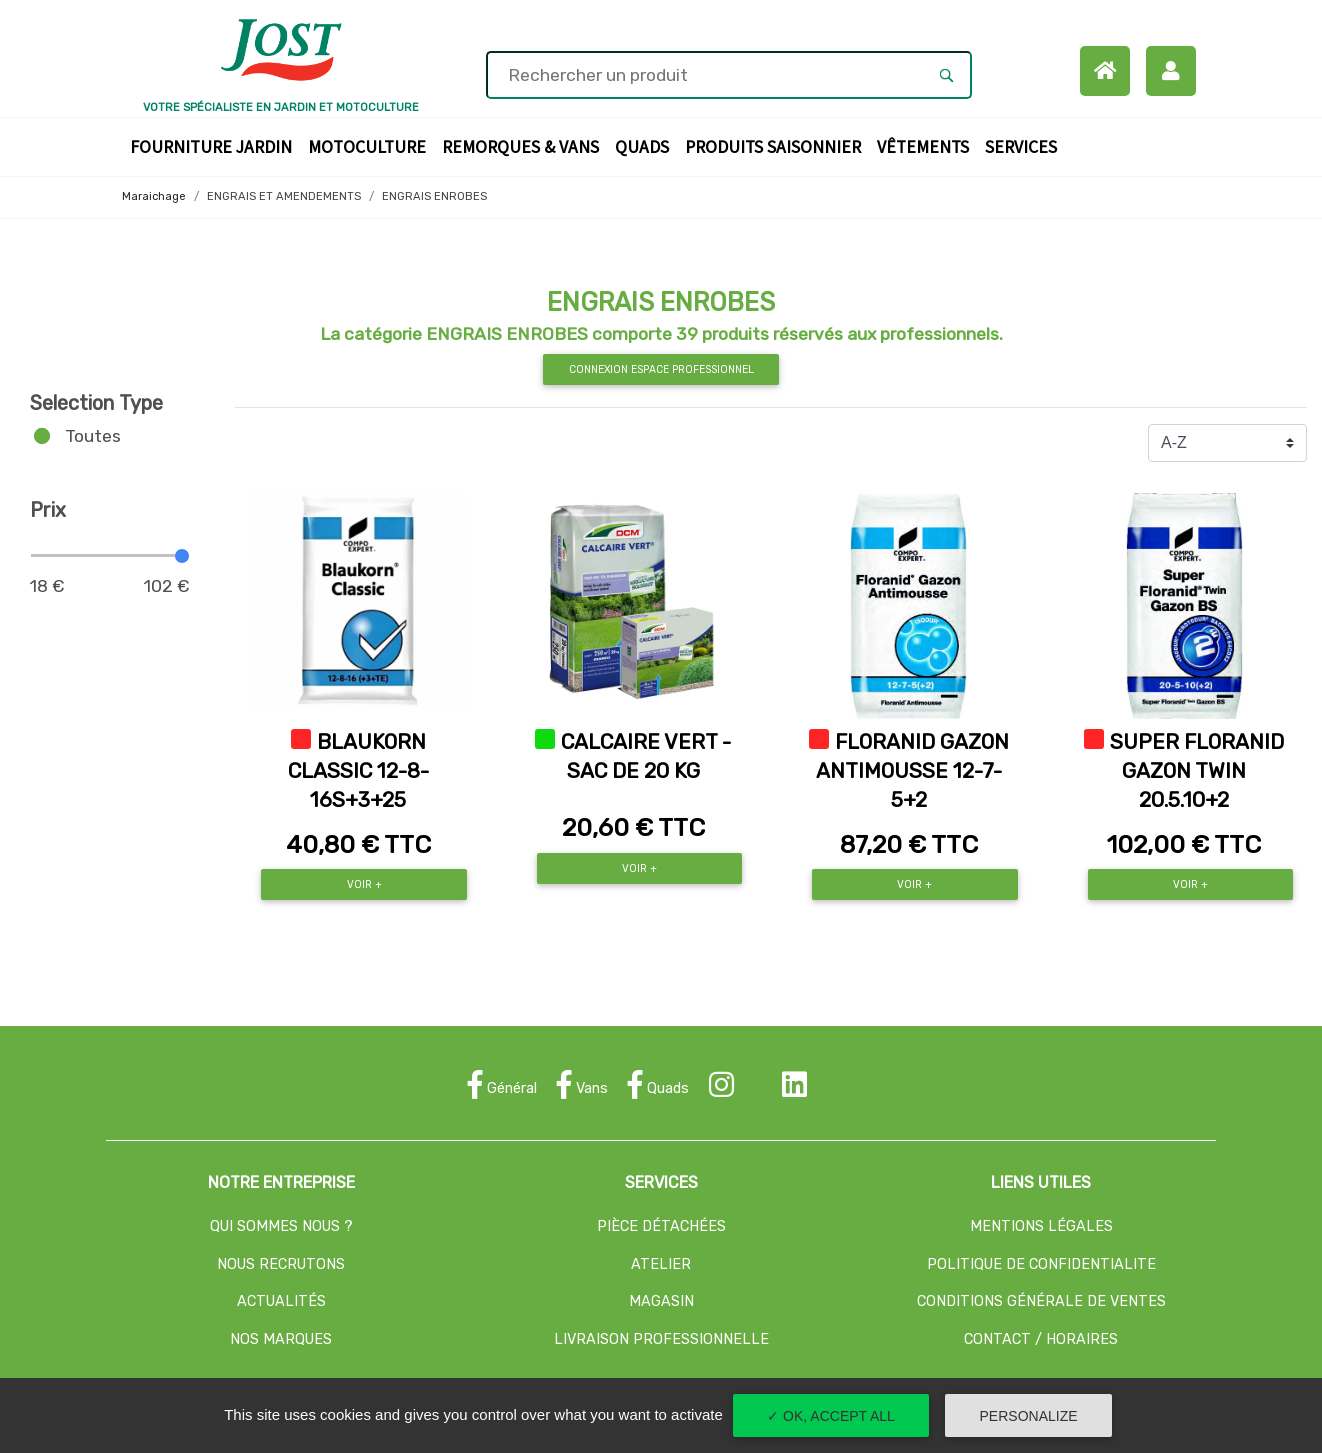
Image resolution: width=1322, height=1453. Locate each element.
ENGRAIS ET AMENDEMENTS (284, 196)
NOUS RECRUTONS (281, 1264)
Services (1025, 145)
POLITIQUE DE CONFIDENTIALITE (1041, 1264)
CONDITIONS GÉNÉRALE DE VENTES (1041, 1301)
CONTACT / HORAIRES (1041, 1339)
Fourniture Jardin (215, 145)
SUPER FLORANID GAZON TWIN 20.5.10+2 (1197, 771)
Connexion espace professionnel (661, 369)
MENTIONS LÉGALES (1041, 1226)
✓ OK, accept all (831, 1416)
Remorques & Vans (524, 145)
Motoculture (371, 145)
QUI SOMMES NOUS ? (281, 1226)
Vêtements (927, 145)
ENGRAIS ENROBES (434, 196)
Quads (646, 145)
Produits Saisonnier (777, 145)
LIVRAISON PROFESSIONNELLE (661, 1339)
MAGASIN (661, 1301)
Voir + (364, 884)
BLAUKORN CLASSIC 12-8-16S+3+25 (358, 771)
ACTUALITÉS (281, 1301)
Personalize (1029, 1416)
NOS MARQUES (281, 1339)
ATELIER (661, 1264)
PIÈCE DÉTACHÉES (661, 1226)
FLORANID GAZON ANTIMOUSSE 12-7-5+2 (912, 771)
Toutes (93, 436)
